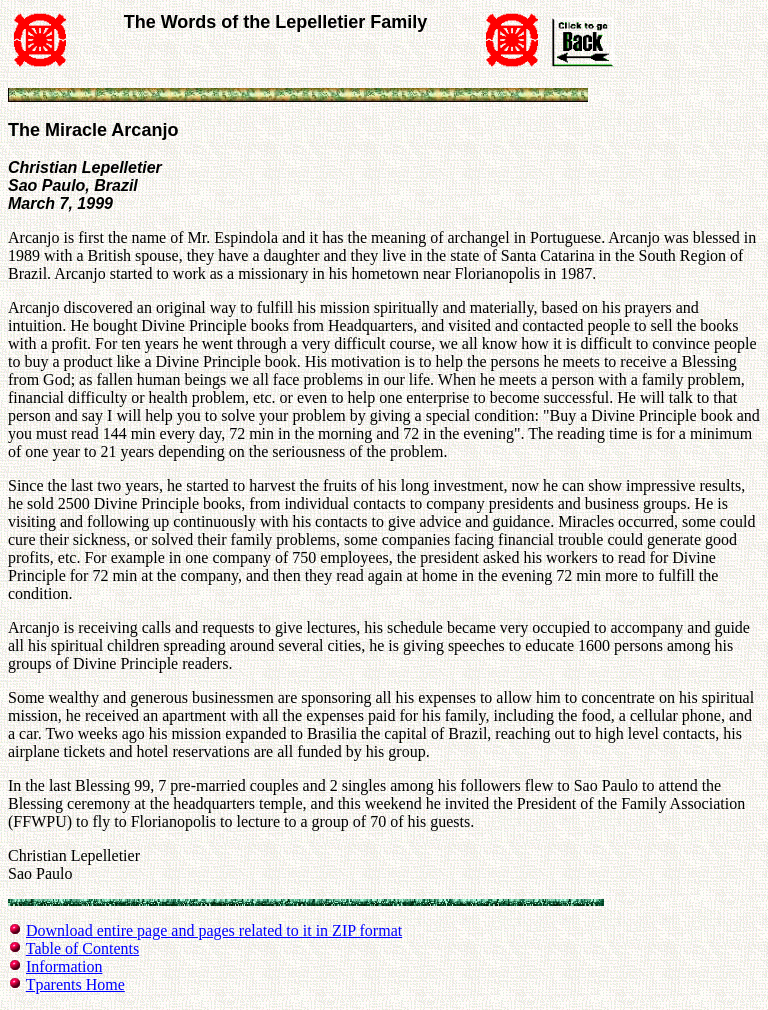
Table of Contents (83, 948)
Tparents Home (75, 984)
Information (64, 966)
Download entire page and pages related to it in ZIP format (214, 930)
